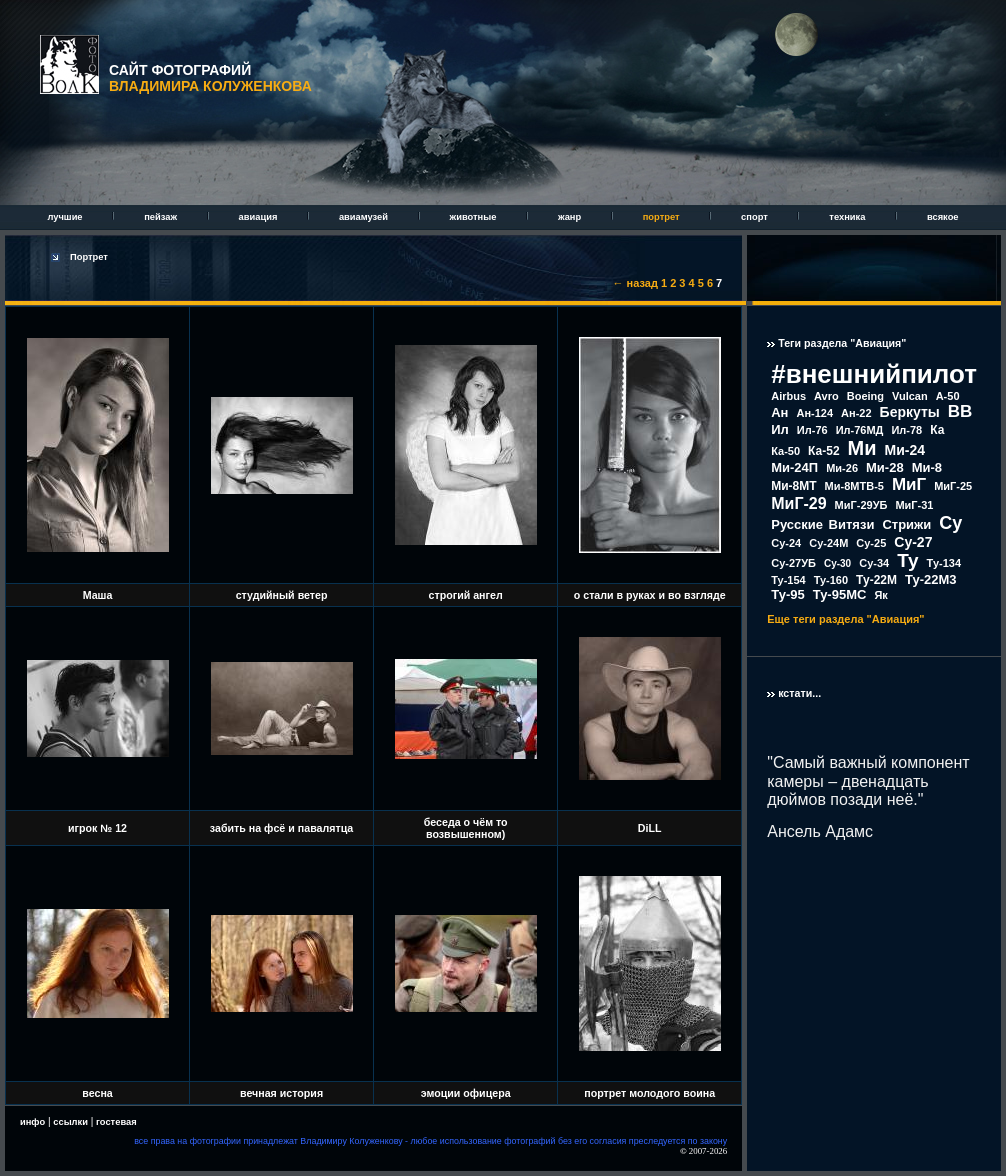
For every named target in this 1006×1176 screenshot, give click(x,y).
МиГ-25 (953, 486)
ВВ (960, 411)
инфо (32, 1122)
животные (474, 217)
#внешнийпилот (874, 374)
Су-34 (874, 563)
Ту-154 (788, 580)
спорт (755, 217)
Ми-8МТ (793, 486)
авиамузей (365, 217)
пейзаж (161, 217)
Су (950, 523)
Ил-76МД (860, 430)
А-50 (948, 396)
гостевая (116, 1122)
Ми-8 (927, 467)
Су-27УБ (793, 563)
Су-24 (786, 543)
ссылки (70, 1122)
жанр (571, 217)
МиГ (909, 484)
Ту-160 (831, 580)
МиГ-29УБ (861, 505)
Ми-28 (885, 467)
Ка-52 (824, 451)
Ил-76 (812, 430)
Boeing (865, 396)
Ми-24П (794, 467)
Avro (826, 396)
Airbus (788, 396)
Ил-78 (906, 430)
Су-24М (828, 543)
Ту (907, 560)
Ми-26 (842, 468)
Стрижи (906, 524)
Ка (937, 430)
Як (880, 595)
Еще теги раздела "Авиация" (845, 619)
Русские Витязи (822, 524)
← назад (635, 283)
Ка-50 (785, 451)
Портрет (89, 257)
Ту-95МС (840, 594)
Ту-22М (876, 580)
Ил (780, 429)
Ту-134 (944, 563)
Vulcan (910, 396)
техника (848, 217)
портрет (662, 217)
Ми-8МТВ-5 (854, 486)
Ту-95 (787, 594)
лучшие (66, 217)
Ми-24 (905, 450)
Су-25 (871, 543)
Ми (862, 448)
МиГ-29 (798, 503)
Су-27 (913, 542)
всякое (943, 217)
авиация (259, 217)
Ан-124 (814, 413)
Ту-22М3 (931, 579)
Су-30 (837, 563)
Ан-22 (856, 413)
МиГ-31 (914, 505)
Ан (779, 412)
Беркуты (910, 412)
